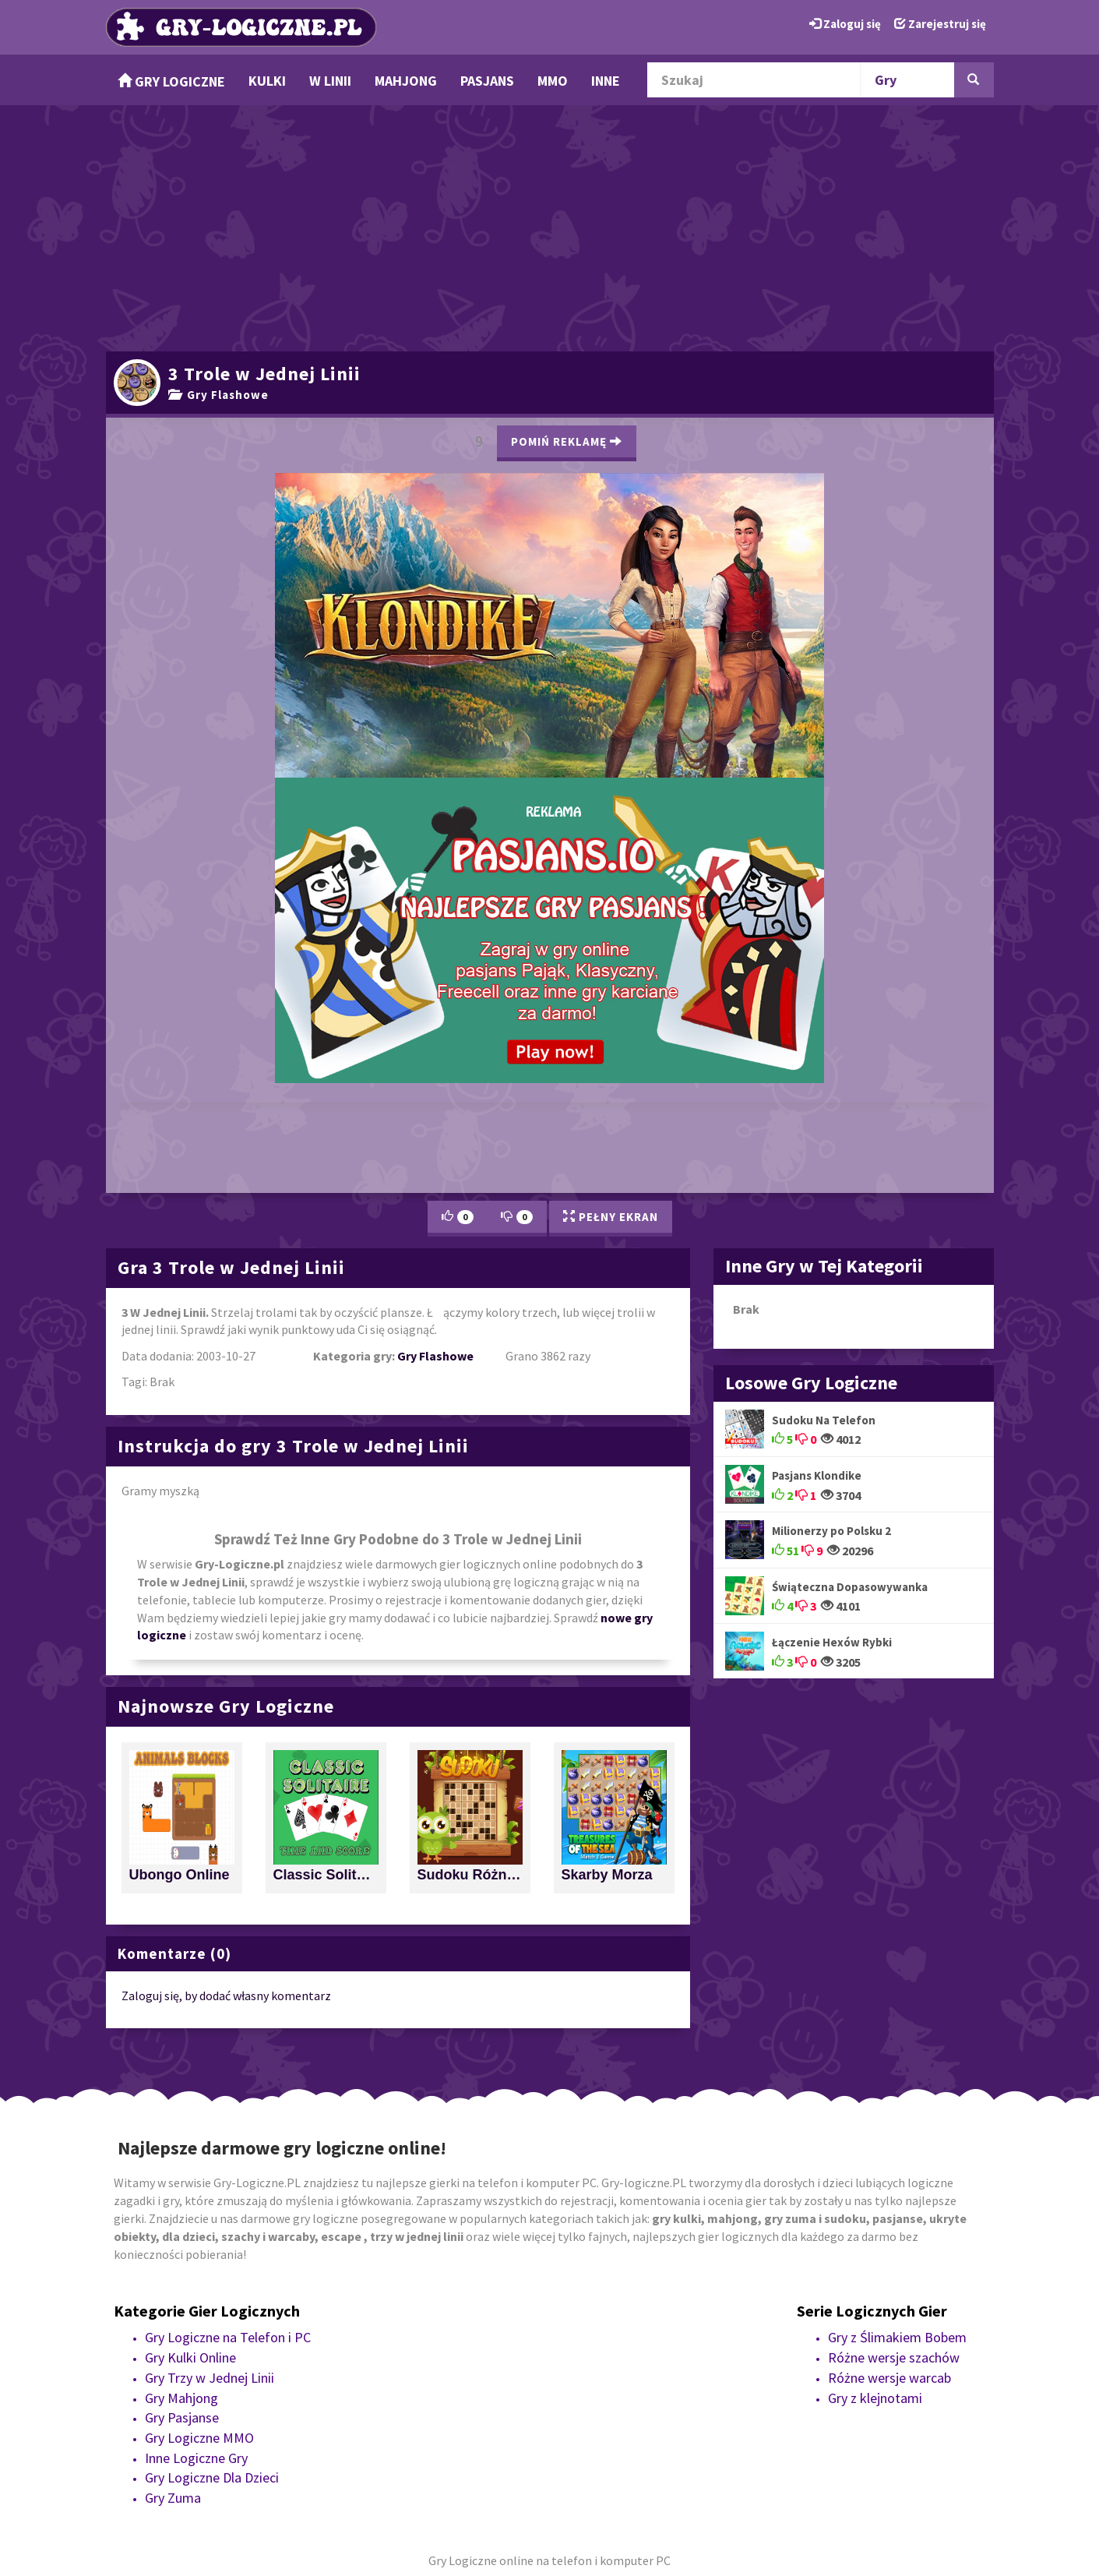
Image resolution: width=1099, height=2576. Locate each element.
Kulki (267, 81)
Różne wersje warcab (889, 2378)
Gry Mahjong (181, 2398)
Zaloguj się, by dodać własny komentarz (226, 1995)
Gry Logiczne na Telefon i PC (228, 2337)
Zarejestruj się (940, 23)
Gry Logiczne (171, 81)
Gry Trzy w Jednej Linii (209, 2378)
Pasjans (487, 81)
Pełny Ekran (610, 1216)
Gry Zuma (173, 2498)
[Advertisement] (550, 226)
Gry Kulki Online (190, 2357)
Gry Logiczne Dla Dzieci (212, 2477)
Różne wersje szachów (894, 2357)
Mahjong (406, 81)
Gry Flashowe (218, 394)
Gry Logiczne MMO (199, 2438)
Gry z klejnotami (875, 2398)
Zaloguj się (845, 23)
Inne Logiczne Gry (196, 2458)
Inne (605, 81)
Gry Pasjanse (182, 2417)
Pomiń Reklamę (566, 441)
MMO (552, 81)
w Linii (330, 81)
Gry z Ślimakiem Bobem (897, 2337)
